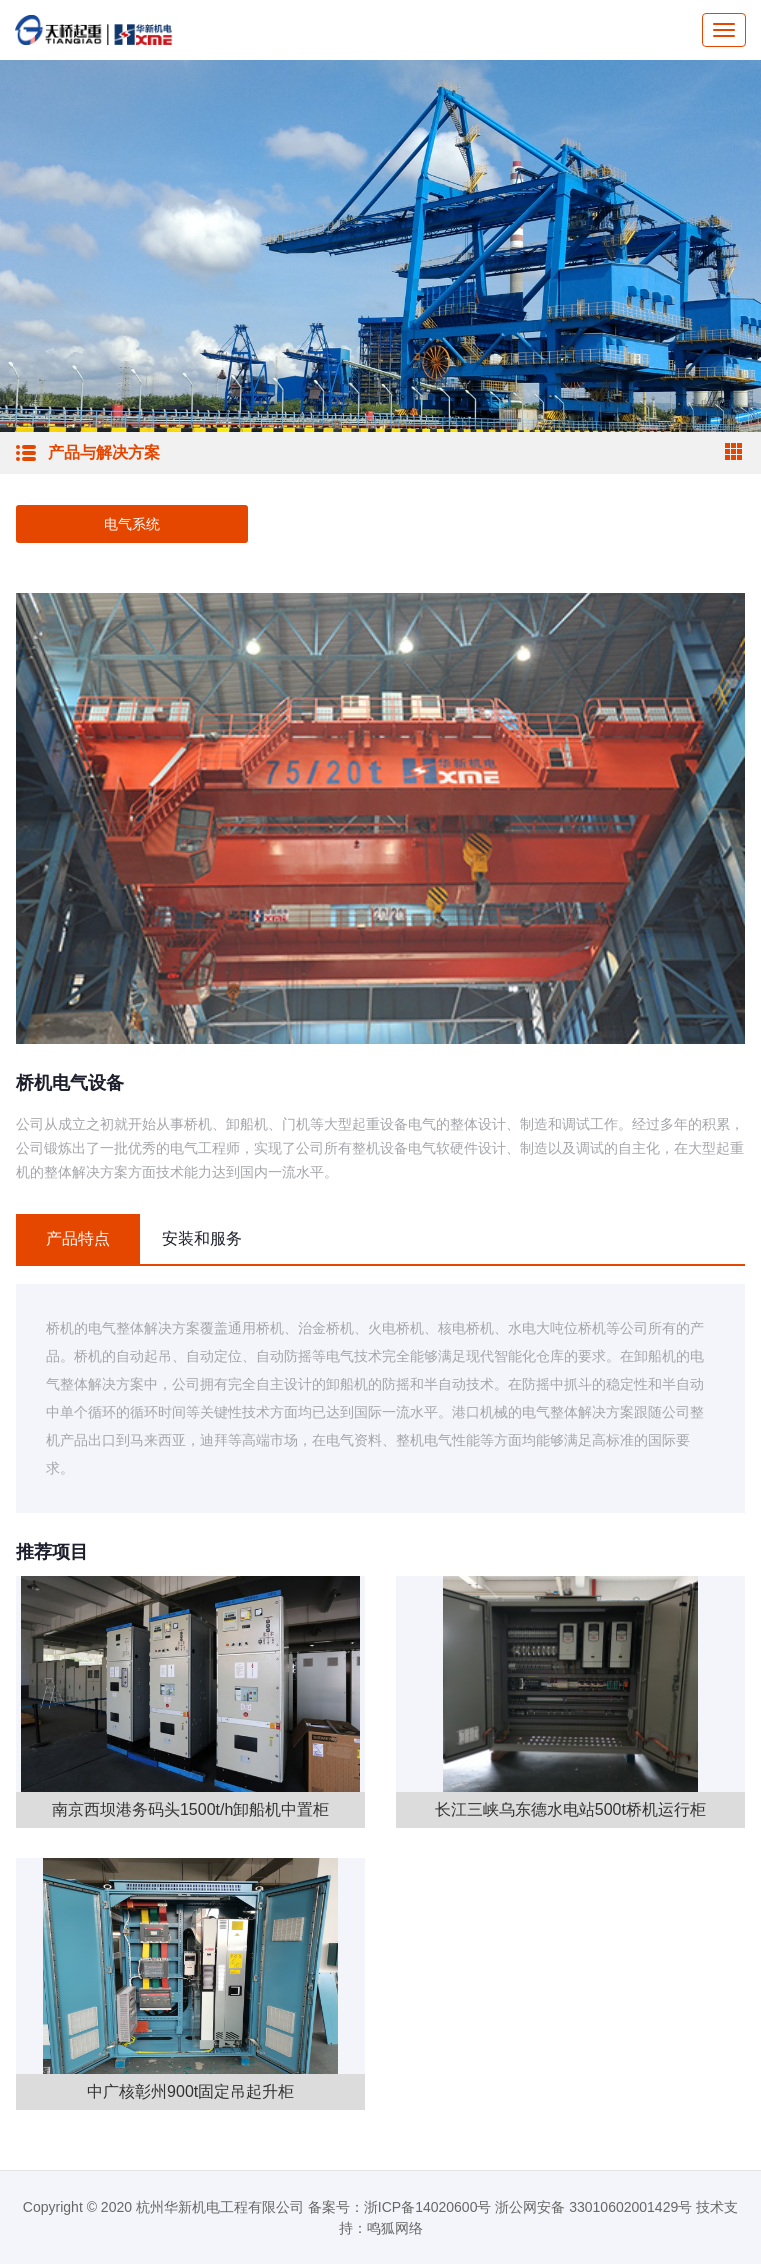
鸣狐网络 (395, 2228)
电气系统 (132, 524)
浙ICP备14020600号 (428, 2207)
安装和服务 (202, 1238)
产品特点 (78, 1238)
